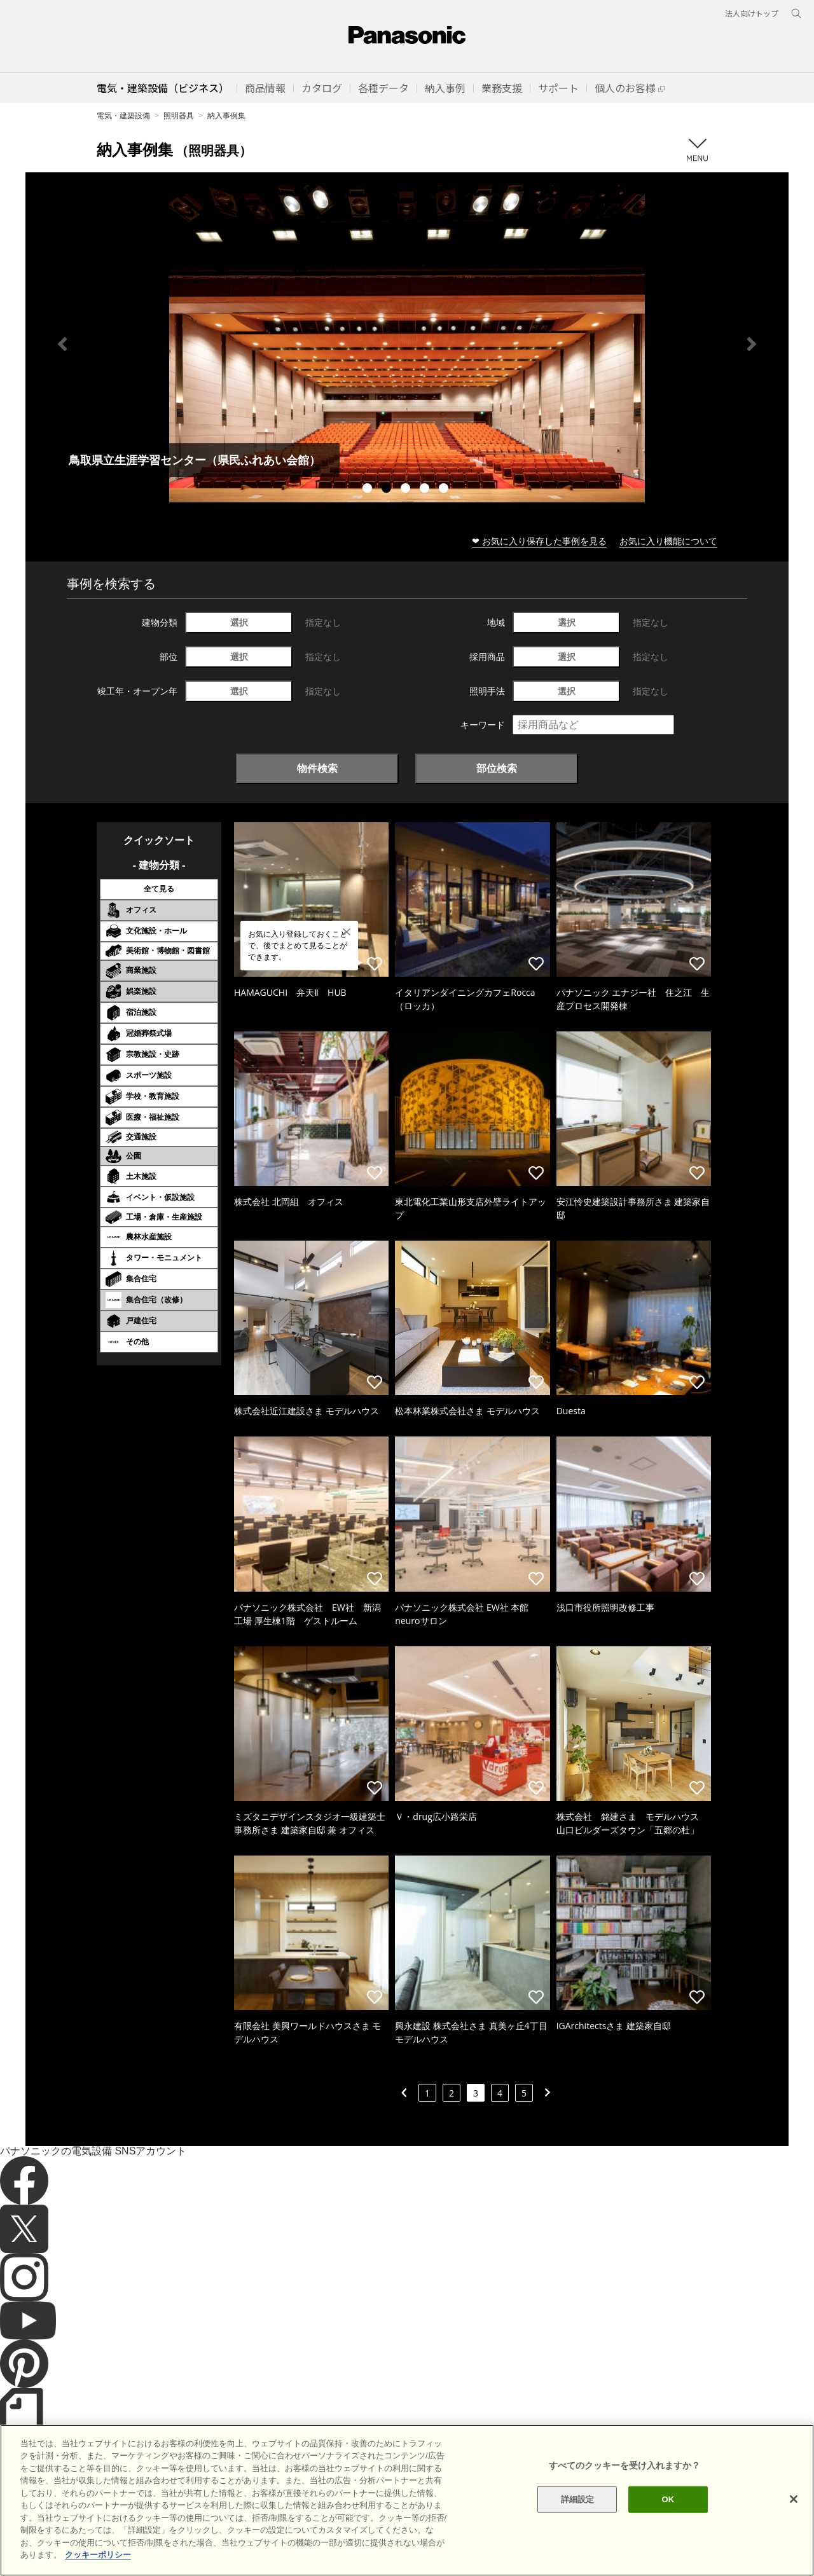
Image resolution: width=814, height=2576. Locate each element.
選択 (239, 622)
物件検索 (317, 768)
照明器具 (178, 115)
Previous (62, 344)
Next (751, 344)
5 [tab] (445, 489)
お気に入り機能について (668, 541)
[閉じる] (794, 2499)
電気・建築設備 (123, 115)
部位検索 (496, 768)
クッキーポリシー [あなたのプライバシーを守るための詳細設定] (98, 2554)
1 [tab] (368, 489)
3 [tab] (407, 489)
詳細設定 (578, 2499)
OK (667, 2499)
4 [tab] (426, 489)
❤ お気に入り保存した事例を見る (539, 541)
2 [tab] (388, 489)
